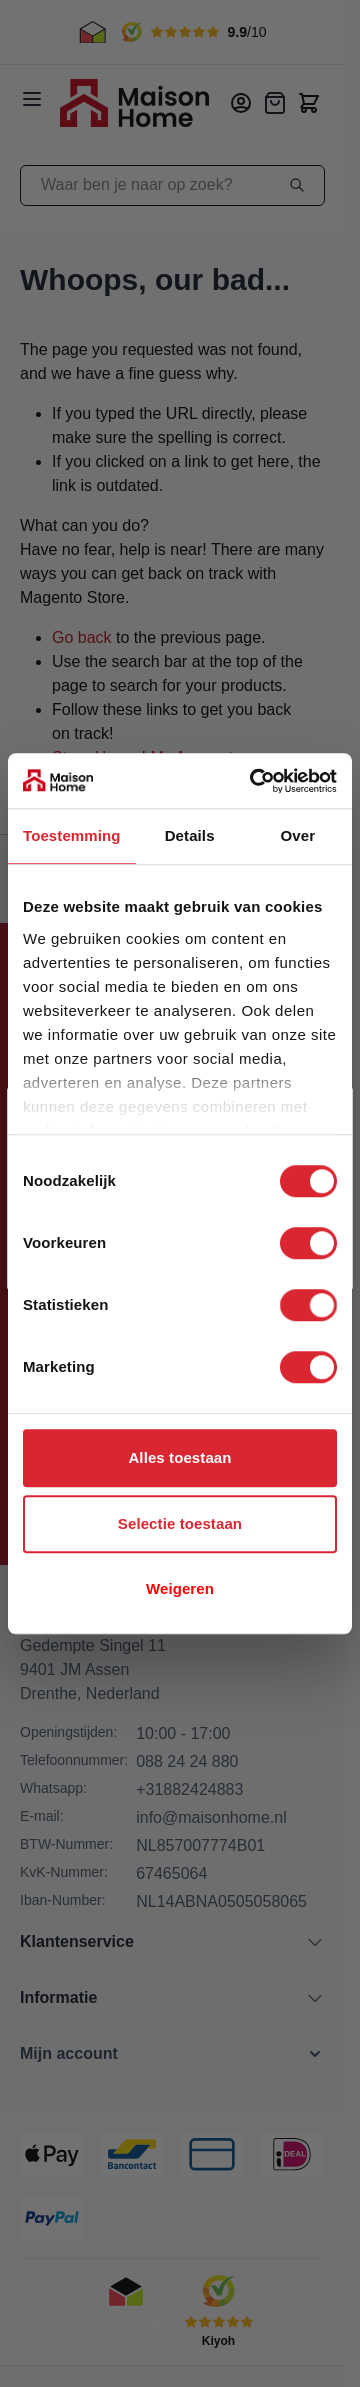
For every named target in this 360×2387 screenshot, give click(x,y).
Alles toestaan (179, 1457)
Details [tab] (190, 835)
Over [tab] (298, 835)
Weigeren (180, 1588)
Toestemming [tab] (72, 835)
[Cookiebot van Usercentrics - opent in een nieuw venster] (254, 781)
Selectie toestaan (180, 1523)
